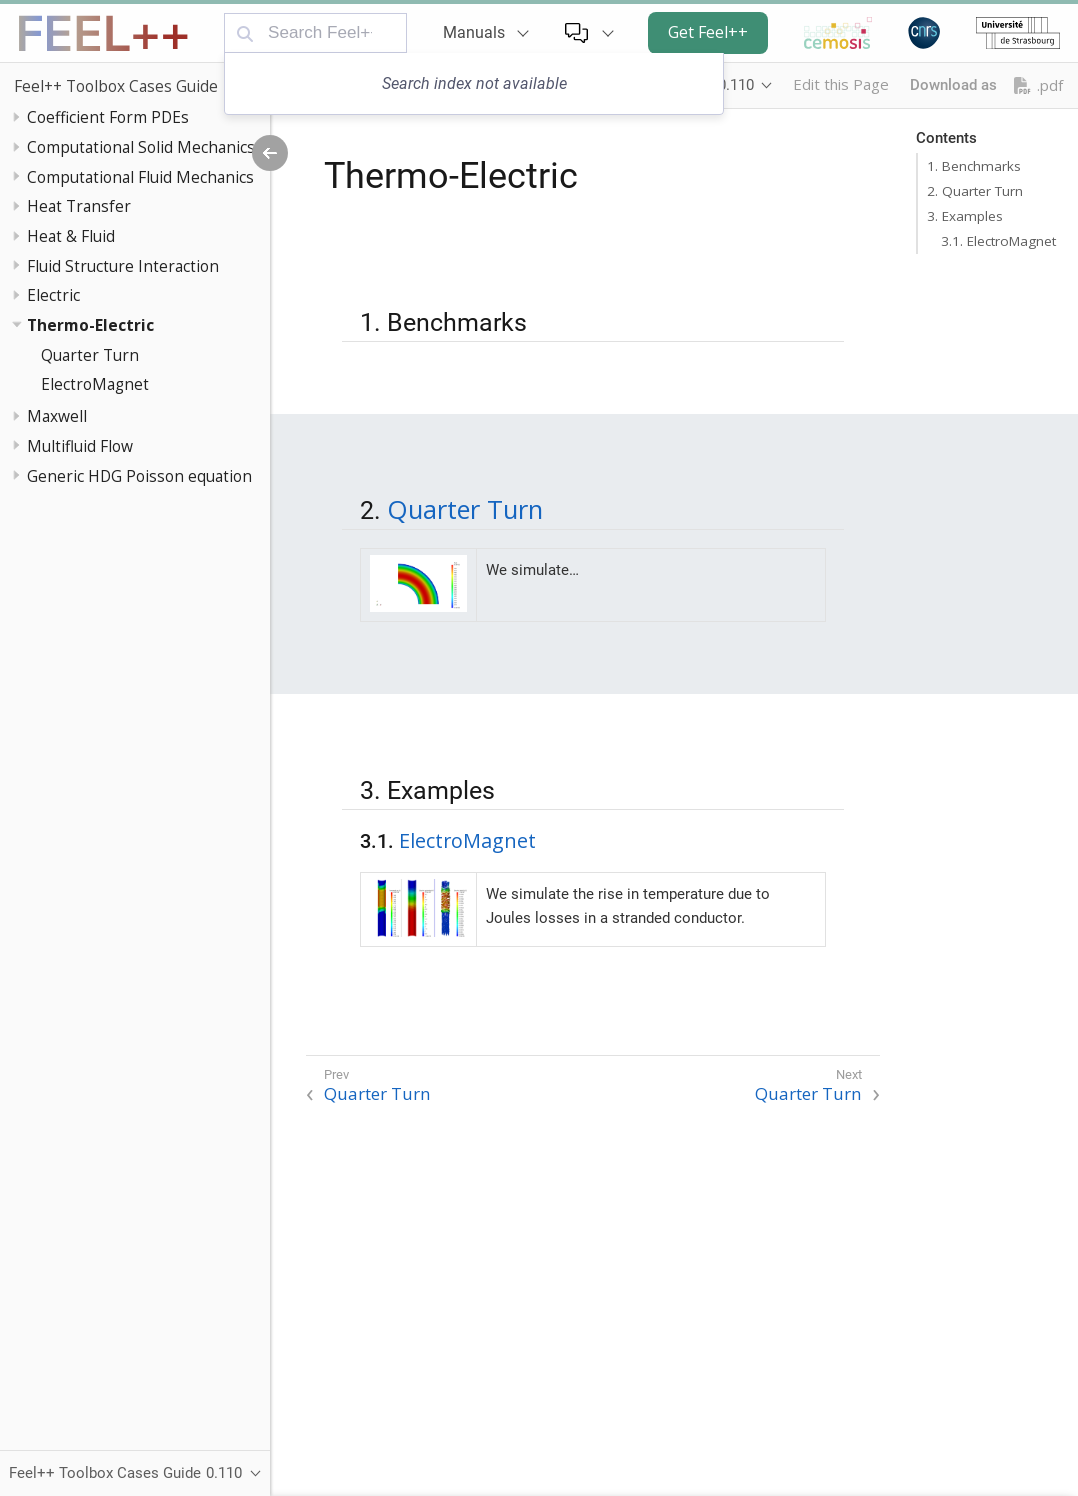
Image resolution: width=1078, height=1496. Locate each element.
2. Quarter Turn (975, 191)
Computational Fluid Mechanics (140, 177)
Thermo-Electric (90, 325)
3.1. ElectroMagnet (998, 241)
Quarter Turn (90, 355)
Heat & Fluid (71, 236)
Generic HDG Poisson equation (139, 476)
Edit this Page (841, 84)
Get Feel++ (708, 32)
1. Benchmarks (974, 166)
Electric (53, 295)
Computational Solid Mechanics (141, 147)
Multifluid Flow (80, 446)
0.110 (736, 85)
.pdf (1038, 85)
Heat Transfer (79, 206)
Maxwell (57, 416)
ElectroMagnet (95, 384)
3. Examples (965, 216)
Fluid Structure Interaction (123, 266)
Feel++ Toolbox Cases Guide (116, 86)
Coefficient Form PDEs (108, 117)
